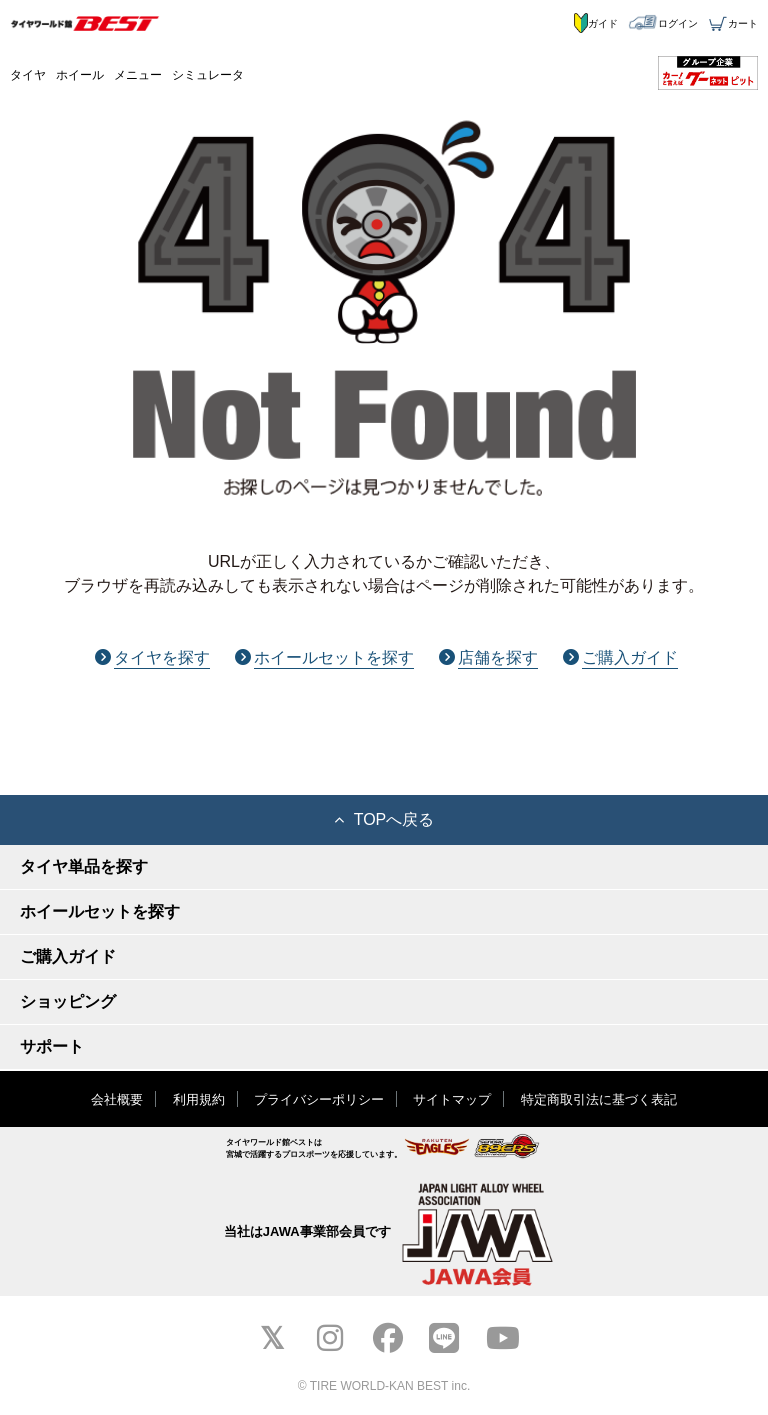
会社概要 (117, 1099)
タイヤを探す (152, 657)
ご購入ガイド (620, 657)
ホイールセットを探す (324, 657)
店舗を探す (488, 657)
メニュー (138, 75)
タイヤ (28, 75)
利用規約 (199, 1099)
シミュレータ (208, 75)
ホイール (80, 75)
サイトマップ (452, 1099)
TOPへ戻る (384, 819)
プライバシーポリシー (319, 1099)
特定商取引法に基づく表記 (599, 1099)
